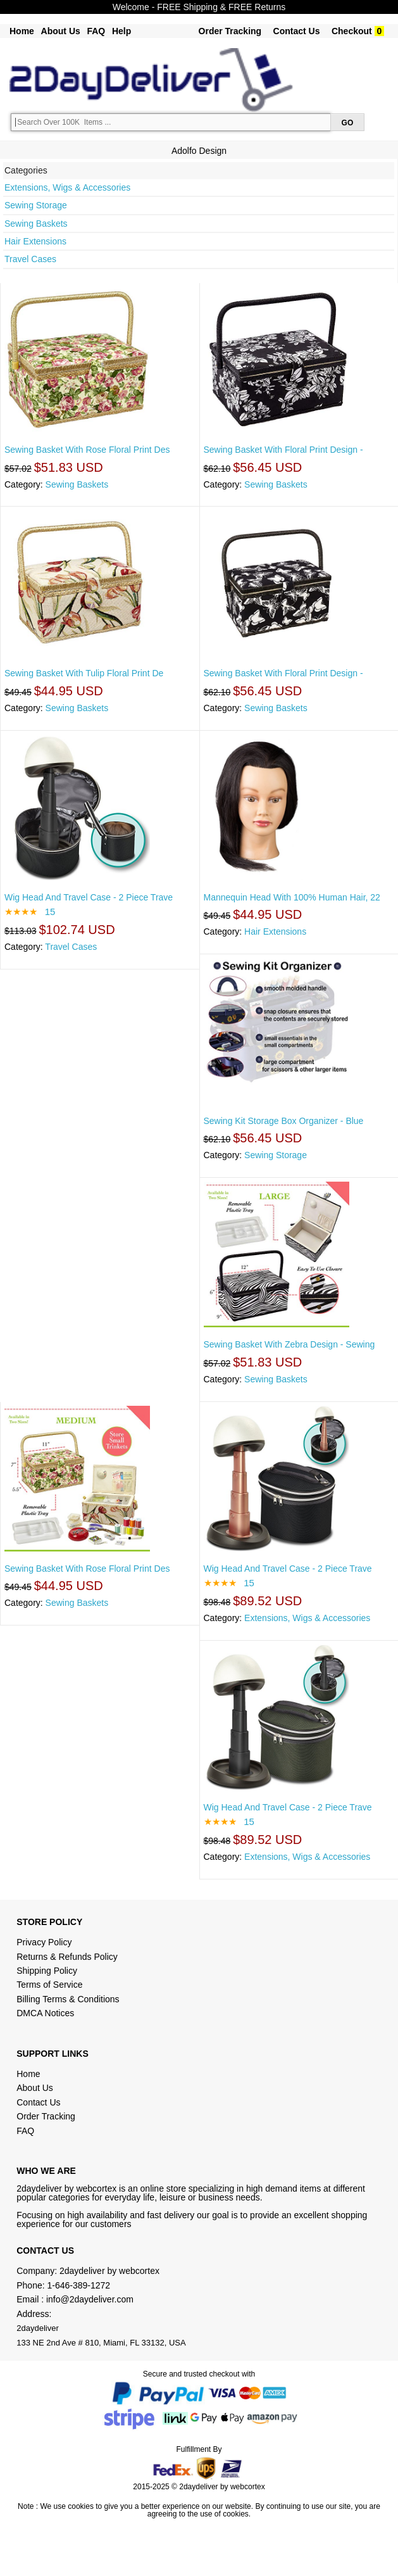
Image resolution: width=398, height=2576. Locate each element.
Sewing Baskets (36, 223)
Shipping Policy (48, 1971)
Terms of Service (49, 1984)
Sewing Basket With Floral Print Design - (283, 450)
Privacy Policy (44, 1942)
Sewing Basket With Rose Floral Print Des (87, 450)
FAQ (96, 31)
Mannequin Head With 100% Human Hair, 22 (292, 897)
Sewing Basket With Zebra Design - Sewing (289, 1344)
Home (21, 31)
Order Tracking (230, 31)
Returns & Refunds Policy (67, 1957)
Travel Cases (30, 259)
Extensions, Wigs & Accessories (67, 187)
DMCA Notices (45, 2013)
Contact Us (296, 31)
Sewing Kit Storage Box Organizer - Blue (284, 1121)
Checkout (352, 31)
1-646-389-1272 (79, 2285)
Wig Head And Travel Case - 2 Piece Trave (88, 897)
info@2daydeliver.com (90, 2299)
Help (121, 31)
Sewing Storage (35, 205)
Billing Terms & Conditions (67, 1999)
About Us (60, 31)
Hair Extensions (35, 241)
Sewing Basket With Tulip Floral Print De (83, 673)
